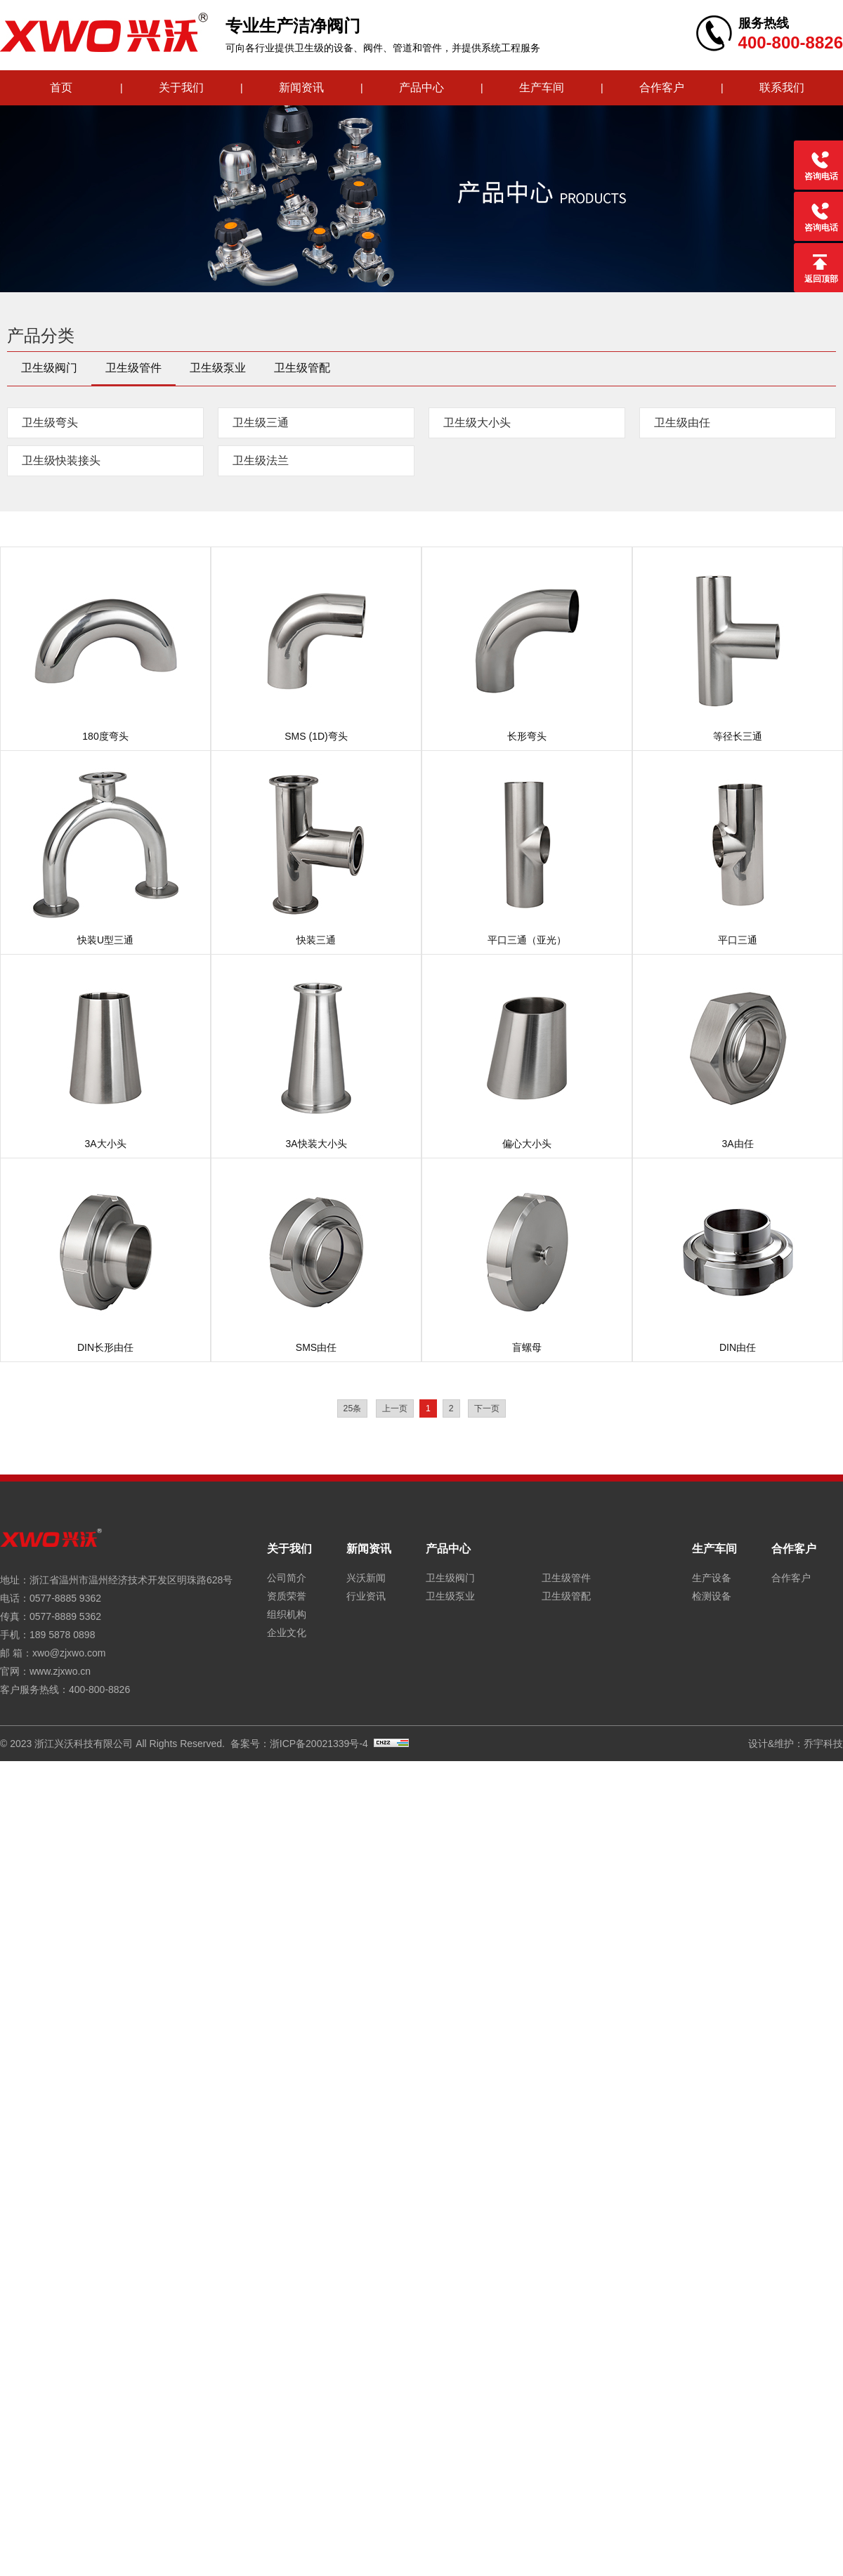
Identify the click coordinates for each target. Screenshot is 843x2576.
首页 (61, 87)
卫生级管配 (302, 368)
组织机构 (286, 1614)
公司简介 (286, 1577)
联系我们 (781, 87)
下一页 (486, 1408)
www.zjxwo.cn (60, 1671)
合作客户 (661, 87)
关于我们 (181, 87)
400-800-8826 (99, 1689)
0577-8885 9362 (65, 1598)
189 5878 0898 (62, 1634)
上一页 (394, 1408)
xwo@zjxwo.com (68, 1653)
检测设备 (711, 1596)
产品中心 (421, 87)
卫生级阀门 (49, 368)
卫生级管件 (133, 368)
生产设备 (711, 1577)
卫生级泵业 (218, 368)
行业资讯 (366, 1596)
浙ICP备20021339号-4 (319, 1743)
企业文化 (286, 1632)
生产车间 (541, 87)
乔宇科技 (823, 1743)
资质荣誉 (286, 1596)
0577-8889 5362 (65, 1616)
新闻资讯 (301, 87)
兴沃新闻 (366, 1577)
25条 (353, 1408)
